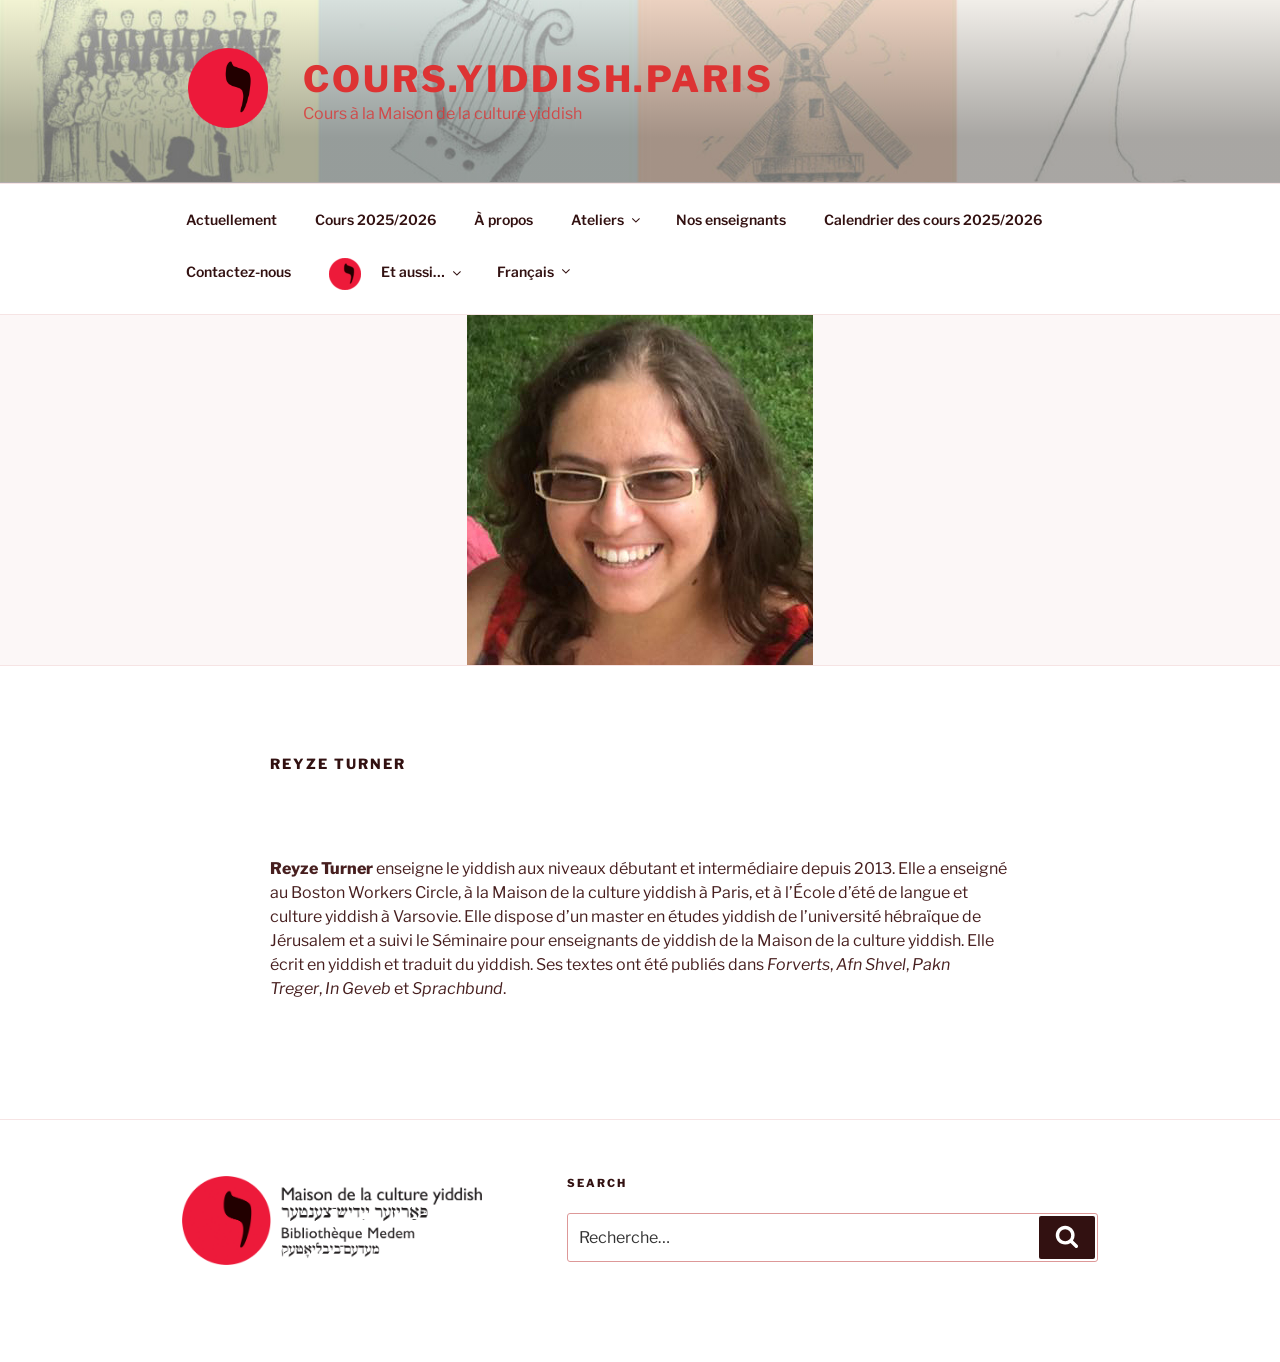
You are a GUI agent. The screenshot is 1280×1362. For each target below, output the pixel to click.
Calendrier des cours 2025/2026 (933, 219)
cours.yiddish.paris (538, 79)
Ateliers (607, 219)
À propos (503, 219)
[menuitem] (532, 271)
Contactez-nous (238, 271)
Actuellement (231, 219)
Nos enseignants (731, 219)
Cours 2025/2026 (375, 219)
